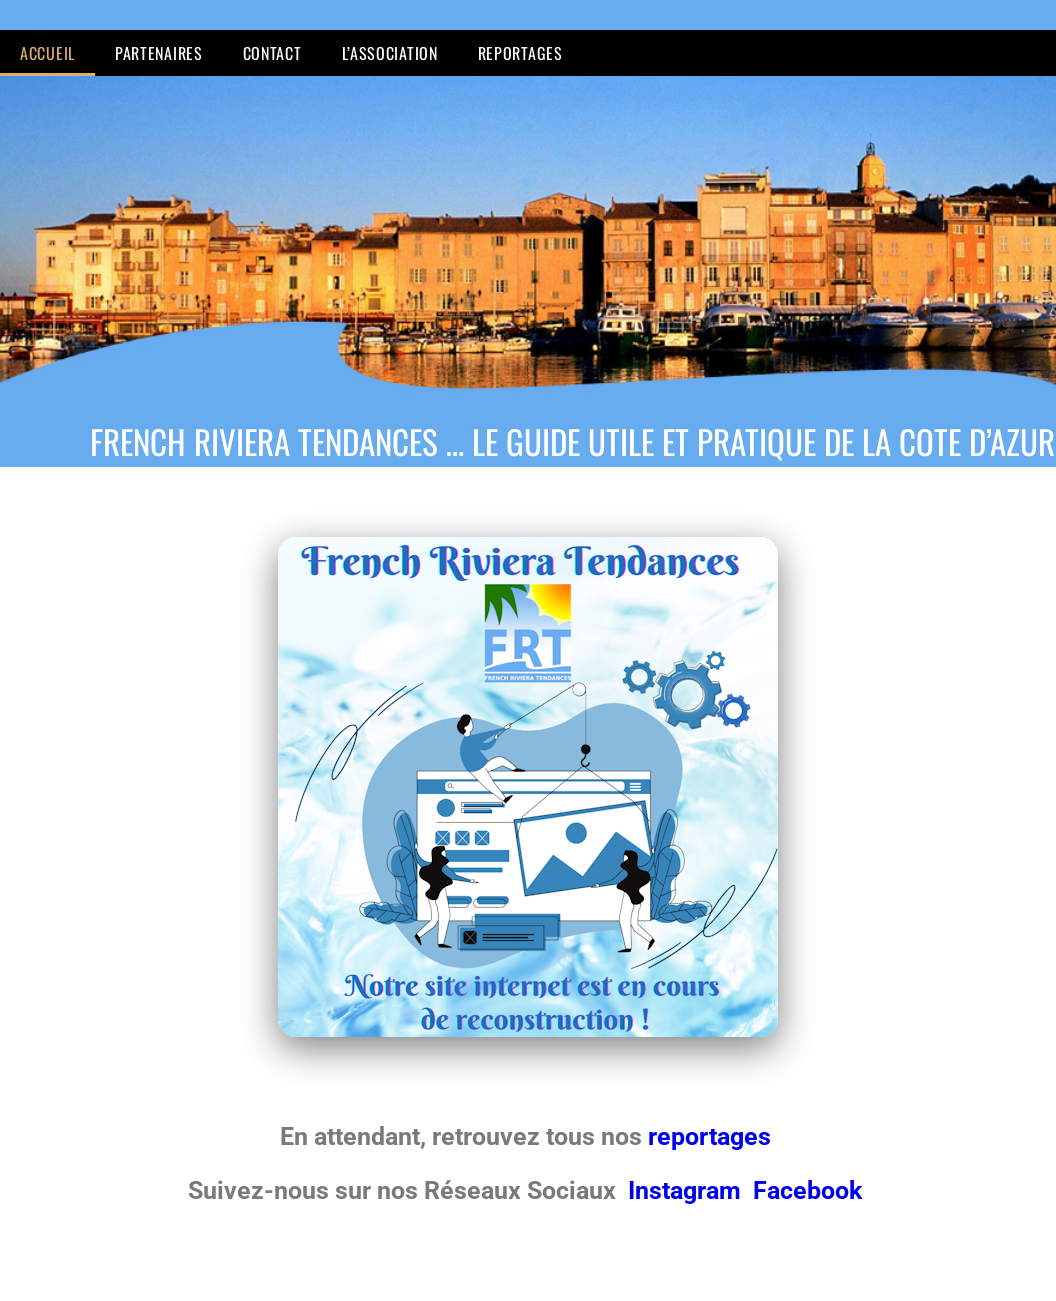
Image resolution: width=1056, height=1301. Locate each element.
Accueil (47, 53)
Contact (272, 53)
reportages (712, 1136)
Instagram (687, 1190)
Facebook (807, 1190)
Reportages (520, 53)
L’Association (390, 53)
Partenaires (159, 53)
